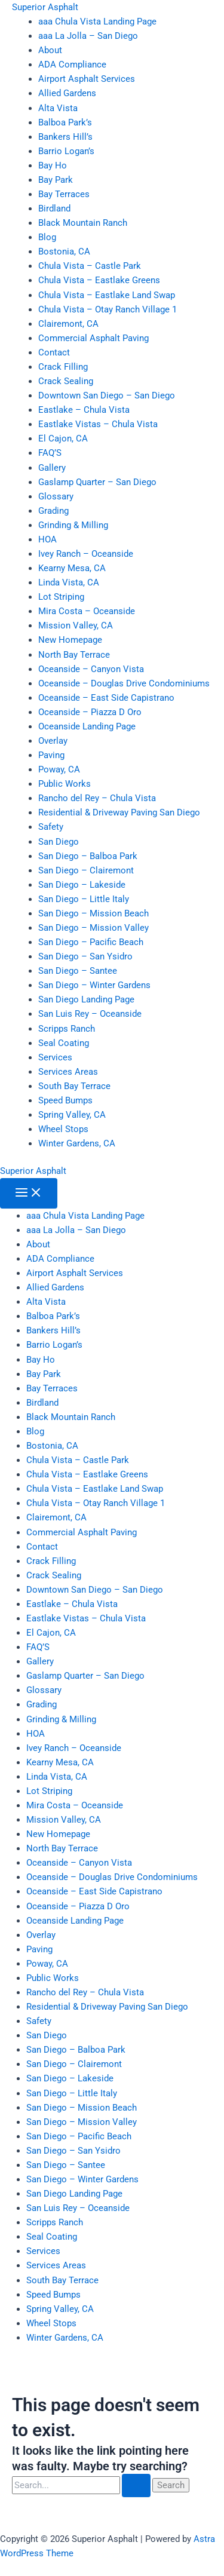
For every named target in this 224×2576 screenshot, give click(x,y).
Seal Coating (63, 1043)
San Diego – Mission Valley (93, 927)
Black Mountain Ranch (82, 222)
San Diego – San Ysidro (85, 956)
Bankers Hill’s (65, 136)
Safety (50, 826)
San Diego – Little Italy (83, 899)
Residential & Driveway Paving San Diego (119, 812)
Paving (51, 755)
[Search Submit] (136, 2485)
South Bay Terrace (74, 1086)
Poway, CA (59, 769)
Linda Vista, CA (68, 582)
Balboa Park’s (65, 122)
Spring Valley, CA (72, 1114)
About (50, 50)
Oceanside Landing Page (87, 726)
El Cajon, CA (63, 438)
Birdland (54, 208)
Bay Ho (52, 165)
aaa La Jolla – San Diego (88, 35)
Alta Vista (58, 108)
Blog (47, 237)
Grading (53, 510)
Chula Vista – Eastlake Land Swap (106, 295)
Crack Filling (63, 366)
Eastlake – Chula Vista (84, 409)
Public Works (64, 783)
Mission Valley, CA (75, 625)
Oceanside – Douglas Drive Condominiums (124, 683)
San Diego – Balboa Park (87, 856)
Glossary (55, 496)
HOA (47, 539)
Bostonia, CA (64, 251)
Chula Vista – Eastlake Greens (99, 280)
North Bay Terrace (74, 654)
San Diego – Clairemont (86, 870)
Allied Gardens (67, 93)
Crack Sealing (65, 381)
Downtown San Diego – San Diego (106, 395)
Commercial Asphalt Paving (93, 338)
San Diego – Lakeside (81, 884)
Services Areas (68, 1071)
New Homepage (70, 639)
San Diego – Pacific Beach (90, 942)
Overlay (52, 740)
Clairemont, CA (68, 323)
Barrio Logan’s (66, 151)
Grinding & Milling (73, 525)
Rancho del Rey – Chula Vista (97, 798)
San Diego (58, 841)
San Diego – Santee (77, 970)
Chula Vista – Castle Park (89, 265)
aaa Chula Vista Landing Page (97, 21)
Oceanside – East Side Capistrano (106, 697)
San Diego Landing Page (86, 999)
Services (55, 1057)
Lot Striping (61, 596)
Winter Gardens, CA (76, 1143)
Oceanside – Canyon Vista (91, 669)
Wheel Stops (63, 1129)
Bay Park (55, 179)
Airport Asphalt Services (86, 78)
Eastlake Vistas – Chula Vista (98, 424)
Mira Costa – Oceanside (86, 611)
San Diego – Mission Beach (93, 913)
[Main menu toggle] (28, 1193)
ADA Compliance (72, 64)
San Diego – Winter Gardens (94, 985)
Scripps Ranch (66, 1028)
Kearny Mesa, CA (72, 568)
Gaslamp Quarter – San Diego (97, 482)
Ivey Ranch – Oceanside (85, 553)
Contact (54, 352)
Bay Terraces (64, 194)
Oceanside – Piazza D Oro (90, 712)
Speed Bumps (65, 1100)
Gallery (52, 467)
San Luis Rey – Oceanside (90, 1013)
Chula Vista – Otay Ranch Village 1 (107, 309)
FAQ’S (50, 452)
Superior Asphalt (45, 7)
